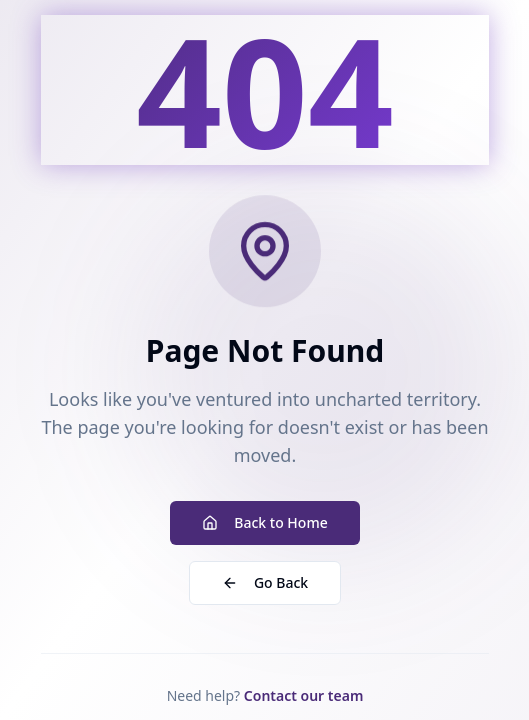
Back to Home (264, 522)
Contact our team (303, 695)
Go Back (264, 582)
